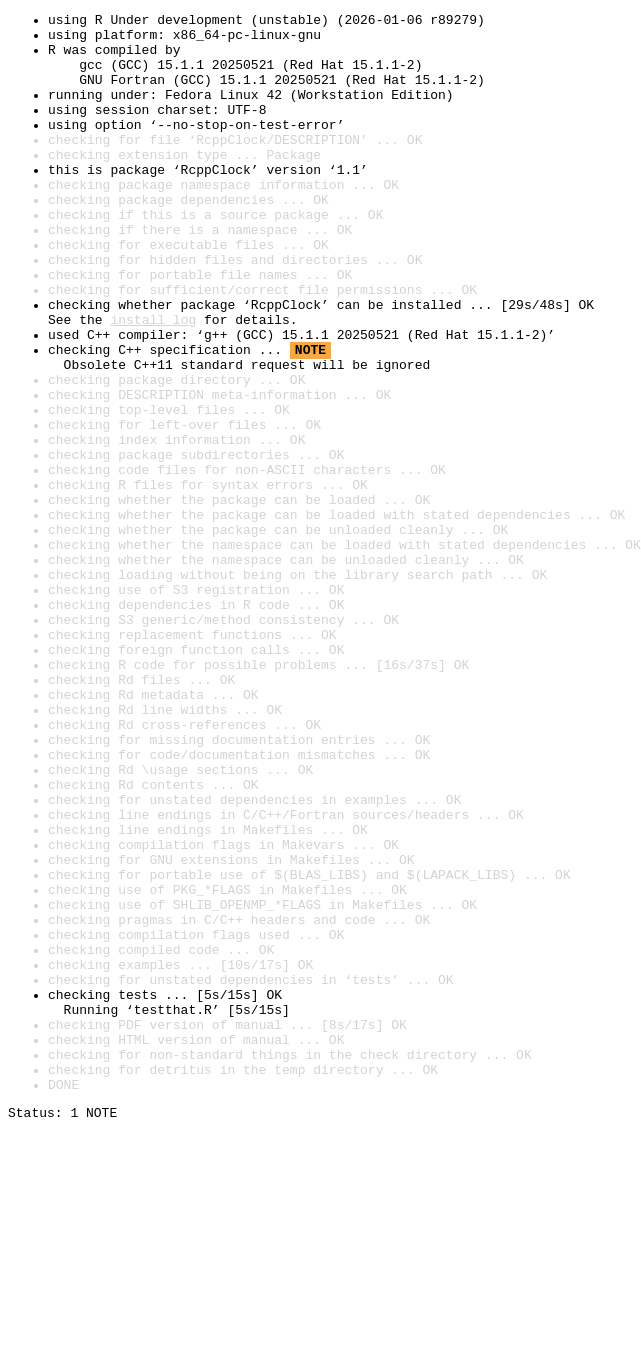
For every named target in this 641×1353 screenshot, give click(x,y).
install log (153, 382)
